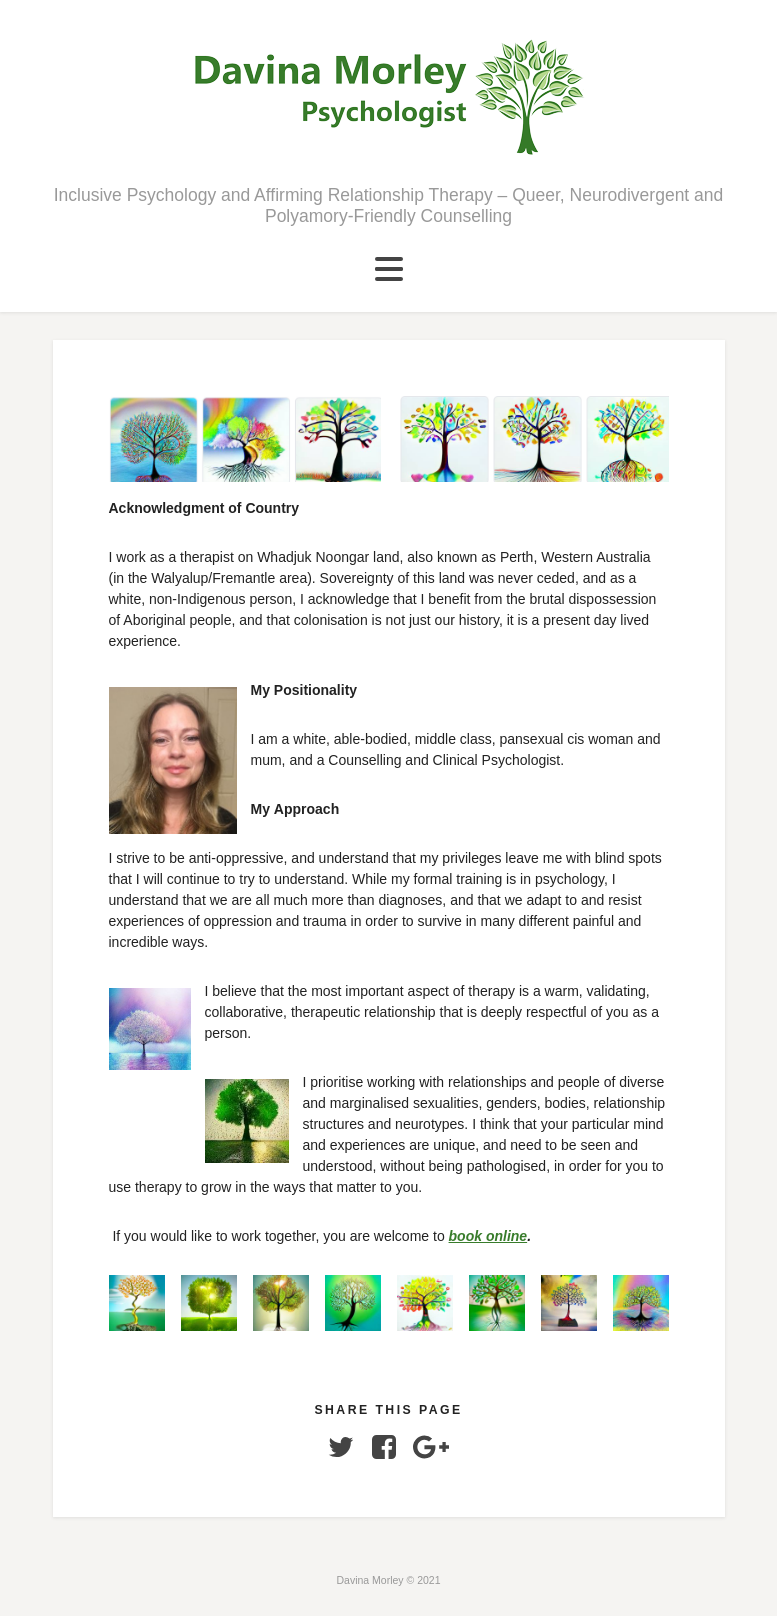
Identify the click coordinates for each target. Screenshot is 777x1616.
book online (488, 1236)
